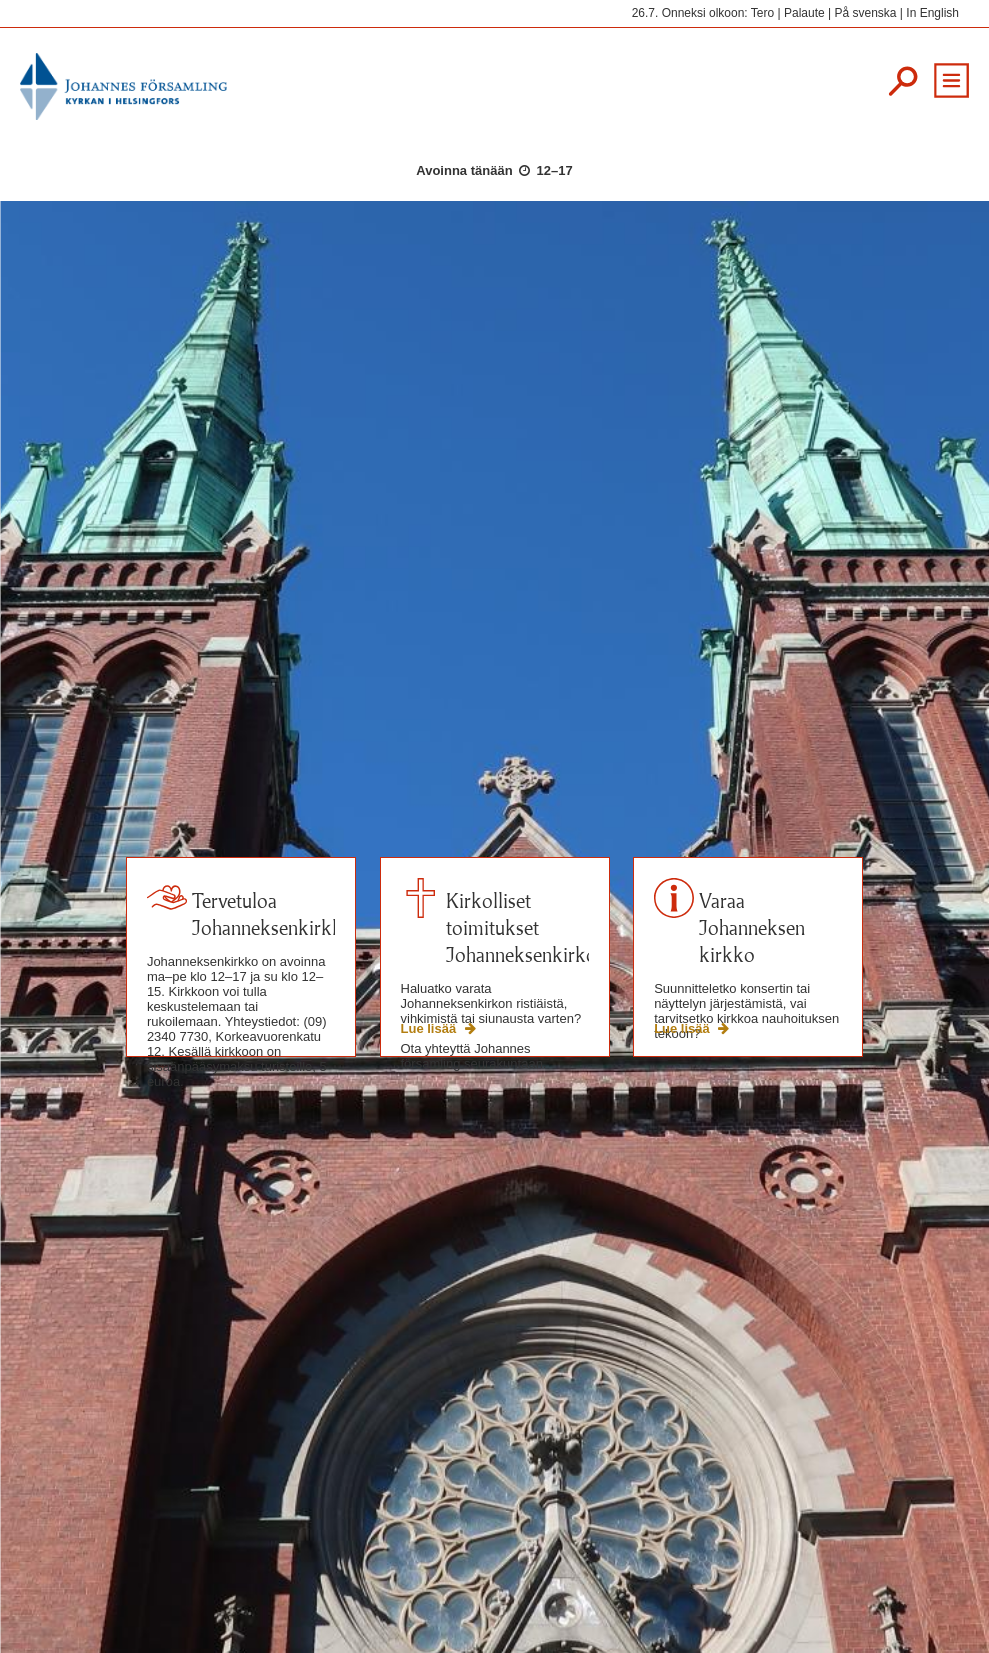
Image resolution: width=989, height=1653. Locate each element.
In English (932, 13)
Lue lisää (430, 1028)
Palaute (804, 13)
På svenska (865, 13)
